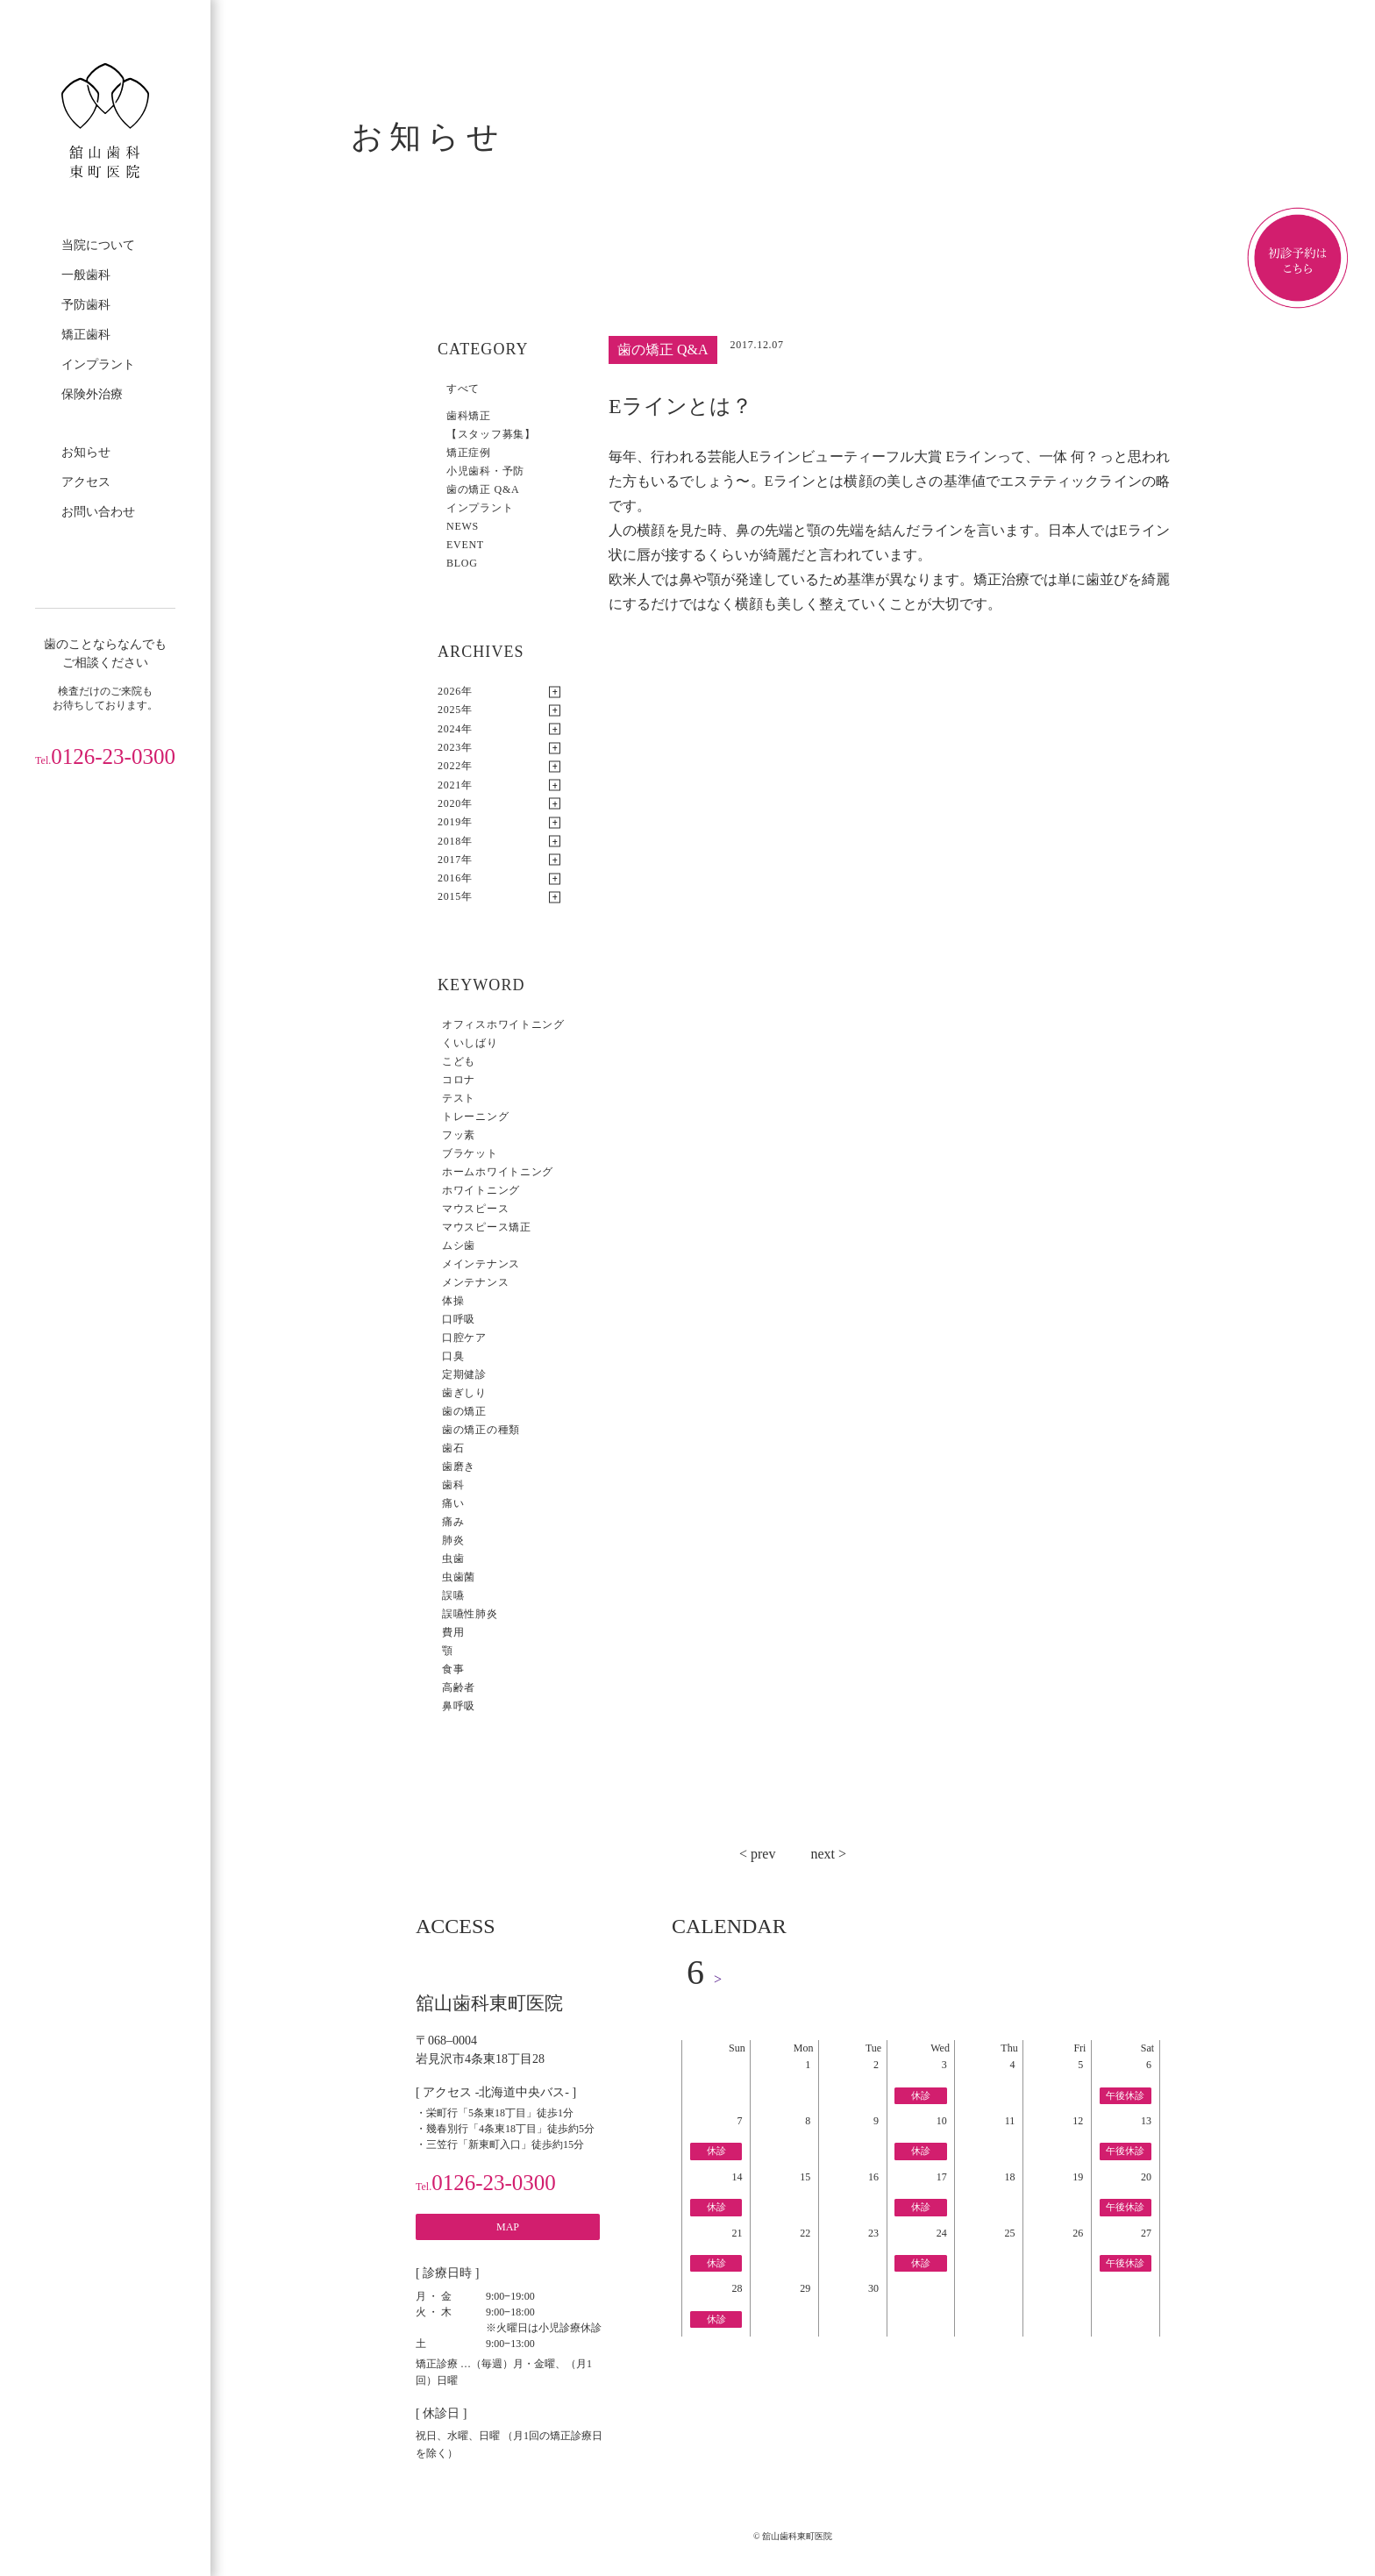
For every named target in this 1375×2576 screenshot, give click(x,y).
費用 (453, 1632)
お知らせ (85, 452)
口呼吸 (458, 1319)
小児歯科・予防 (485, 471)
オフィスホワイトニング (503, 1024)
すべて (463, 388)
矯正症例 (468, 452)
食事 (453, 1669)
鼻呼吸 (458, 1706)
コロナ (458, 1080)
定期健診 (464, 1374)
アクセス (85, 482)
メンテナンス (475, 1282)
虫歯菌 (458, 1577)
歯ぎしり (464, 1393)
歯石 (453, 1448)
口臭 (453, 1356)
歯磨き (458, 1466)
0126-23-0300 (105, 756)
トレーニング (475, 1116)
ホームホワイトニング (497, 1172)
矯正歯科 (85, 334)
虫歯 (453, 1558)
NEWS (462, 526)
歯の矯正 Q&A (482, 489)
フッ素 (458, 1135)
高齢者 (458, 1687)
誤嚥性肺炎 (470, 1614)
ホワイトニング (481, 1190)
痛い (453, 1503)
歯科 (453, 1485)
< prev (757, 1853)
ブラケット (470, 1153)
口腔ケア (464, 1337)
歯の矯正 (464, 1411)
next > (828, 1853)
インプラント (98, 364)
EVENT (465, 545)
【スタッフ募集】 (491, 434)
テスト (458, 1098)
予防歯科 (85, 304)
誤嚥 (453, 1595)
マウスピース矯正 (486, 1227)
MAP (507, 2227)
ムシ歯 (458, 1245)
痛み (453, 1522)
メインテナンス (481, 1264)
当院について (98, 245)
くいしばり (470, 1043)
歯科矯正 (468, 416)
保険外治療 (92, 394)
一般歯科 (85, 275)
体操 (453, 1301)
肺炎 (453, 1540)
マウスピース (475, 1208)
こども (458, 1061)
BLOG (462, 563)
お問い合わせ (98, 511)
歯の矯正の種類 (481, 1430)
